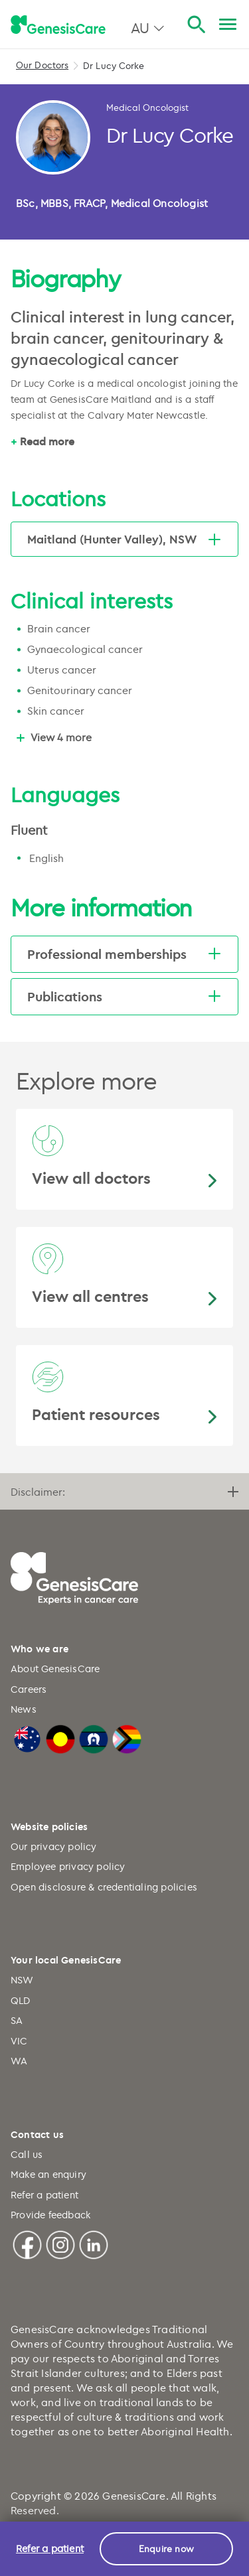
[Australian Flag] (27, 1738)
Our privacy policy (54, 1846)
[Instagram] (60, 2243)
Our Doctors (42, 64)
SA (17, 2020)
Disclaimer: (124, 1491)
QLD (21, 2000)
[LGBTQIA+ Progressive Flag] (126, 1738)
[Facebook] (27, 2243)
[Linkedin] (93, 2243)
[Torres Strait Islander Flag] (93, 1738)
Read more (47, 441)
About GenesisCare (55, 1668)
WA (19, 2060)
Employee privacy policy (68, 1866)
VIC (19, 2041)
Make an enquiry (48, 2174)
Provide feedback (50, 2214)
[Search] (196, 25)
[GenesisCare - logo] (58, 25)
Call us (26, 2154)
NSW (22, 1979)
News (24, 1709)
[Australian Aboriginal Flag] (60, 1738)
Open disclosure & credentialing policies (104, 1887)
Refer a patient (44, 2194)
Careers (28, 1689)
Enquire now (166, 2548)
